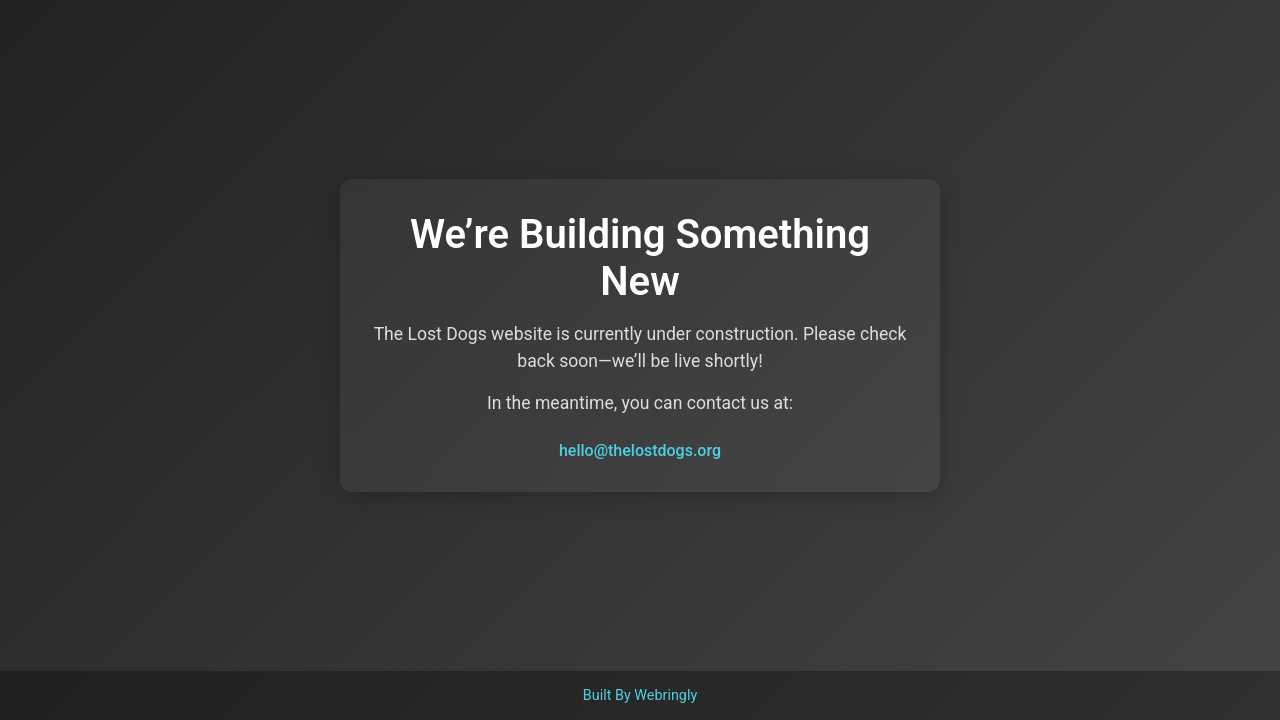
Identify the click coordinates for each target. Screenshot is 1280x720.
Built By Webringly (640, 695)
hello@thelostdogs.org (640, 450)
